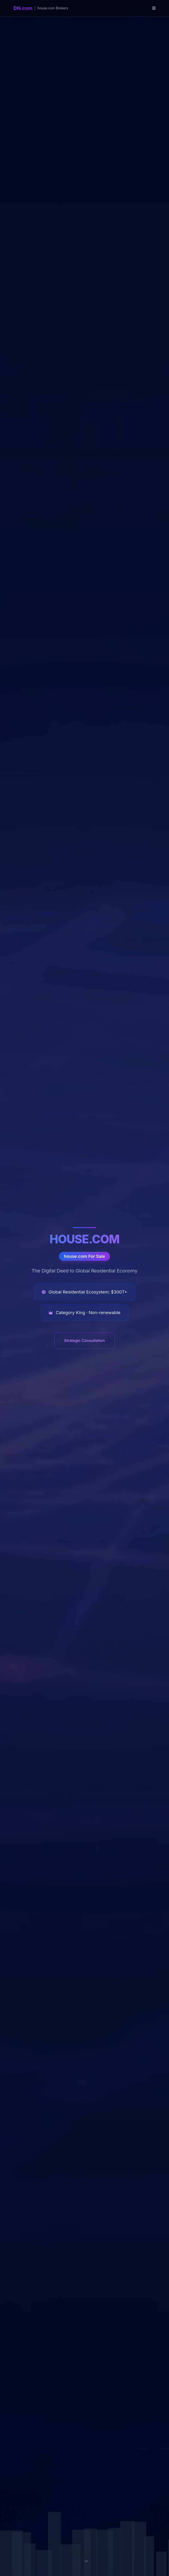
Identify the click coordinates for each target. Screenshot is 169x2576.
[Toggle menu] (154, 8)
